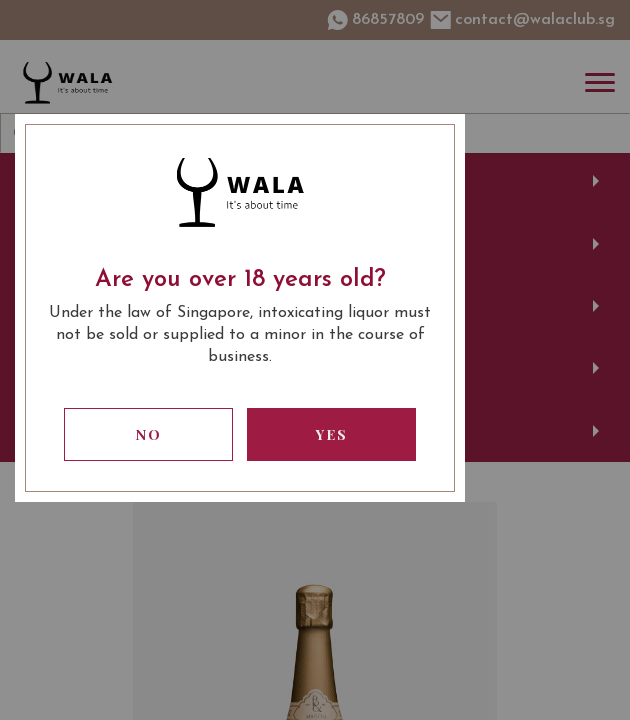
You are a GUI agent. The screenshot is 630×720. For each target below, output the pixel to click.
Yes (332, 434)
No (149, 434)
